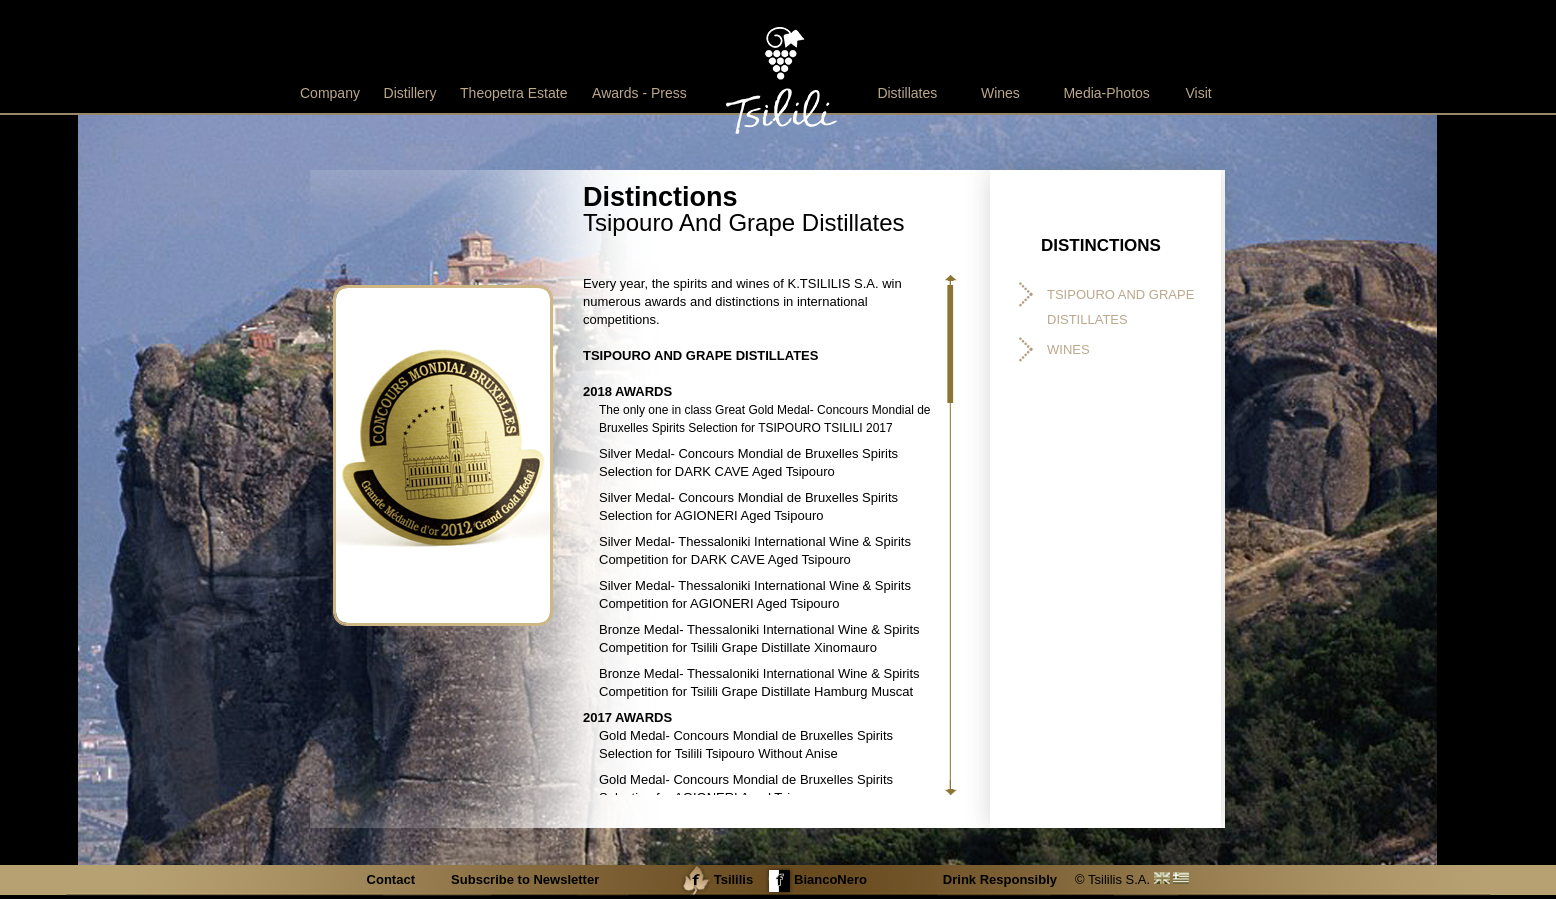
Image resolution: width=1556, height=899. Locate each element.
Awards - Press (639, 93)
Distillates (907, 93)
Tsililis (716, 879)
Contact (393, 879)
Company (330, 93)
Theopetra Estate (513, 93)
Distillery (410, 93)
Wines (1000, 93)
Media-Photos (1106, 93)
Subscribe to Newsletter (525, 879)
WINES (1068, 349)
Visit (1198, 93)
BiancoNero (815, 879)
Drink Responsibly (1000, 879)
